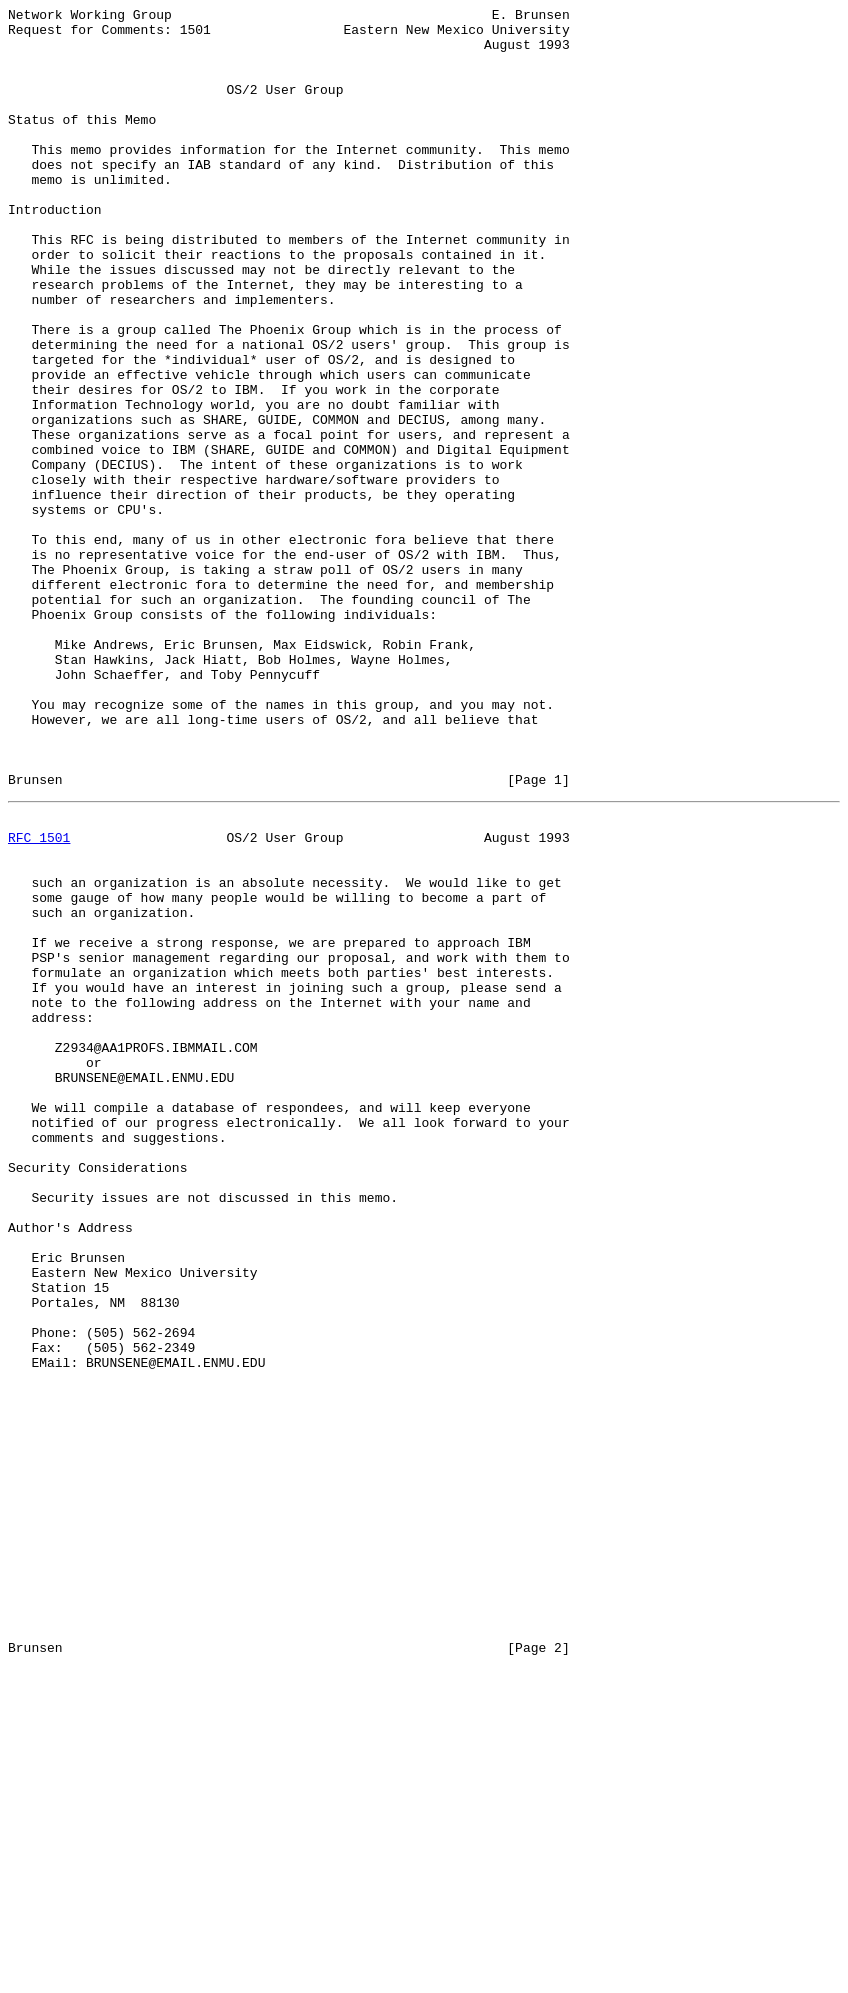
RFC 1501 (39, 999)
